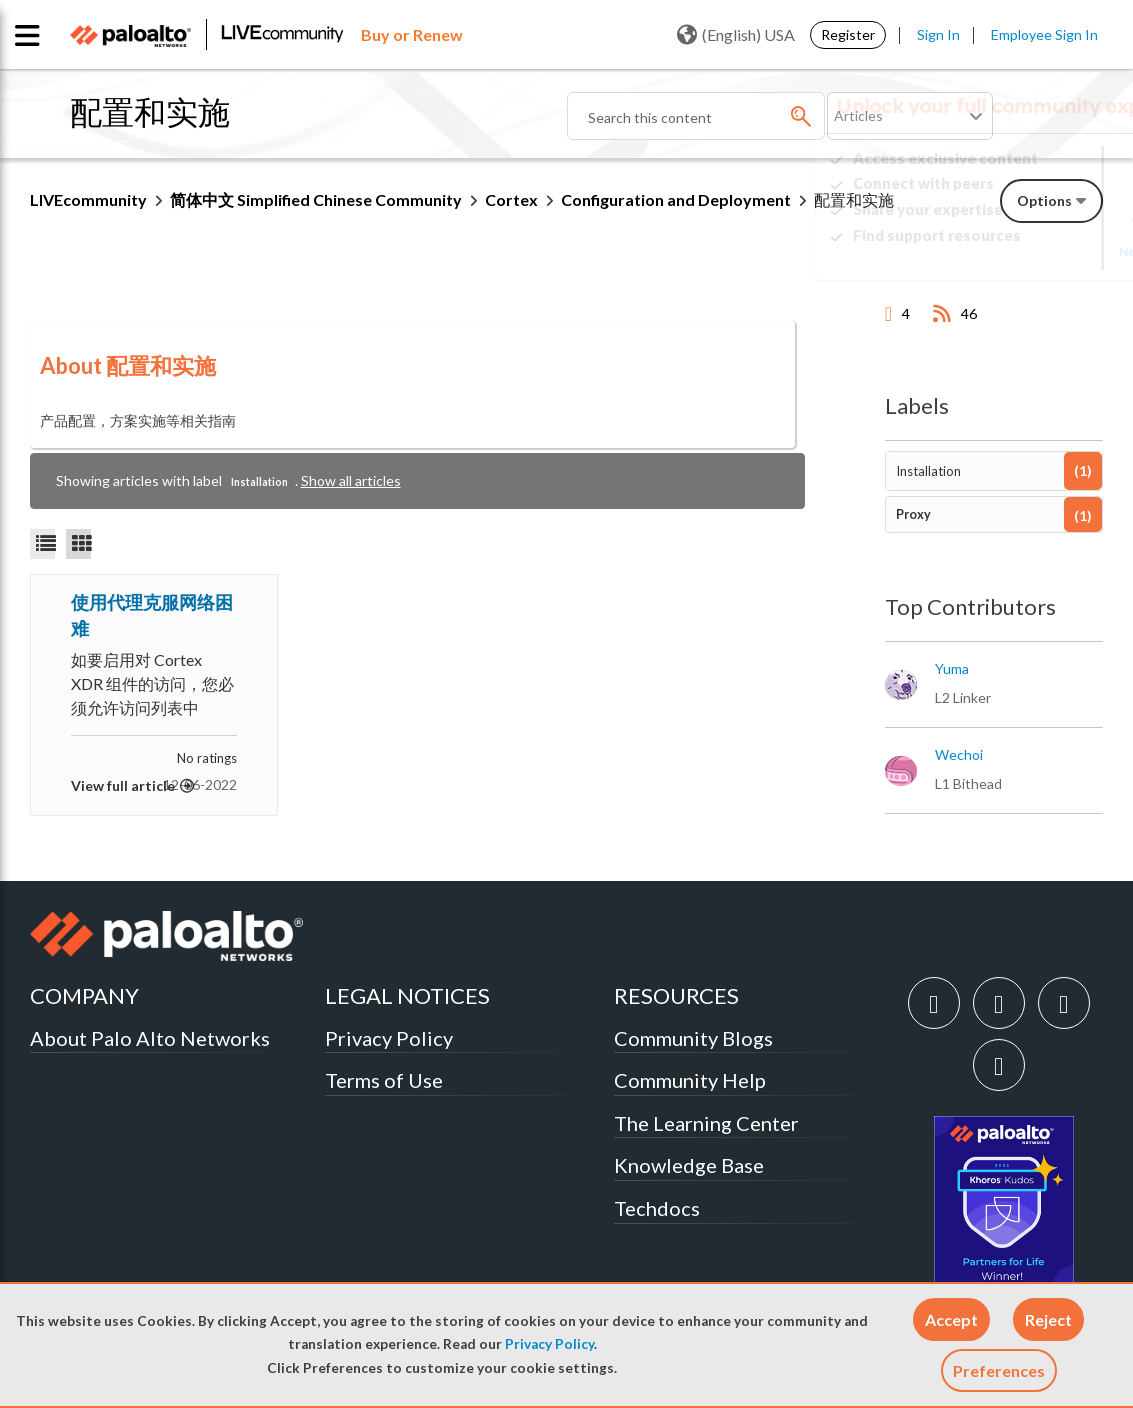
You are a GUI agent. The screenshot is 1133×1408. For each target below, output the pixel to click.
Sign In (938, 34)
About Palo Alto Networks (150, 1038)
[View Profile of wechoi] (959, 755)
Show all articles (351, 480)
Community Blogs (693, 1038)
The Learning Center (706, 1123)
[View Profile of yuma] (952, 669)
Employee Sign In (1044, 34)
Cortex (511, 199)
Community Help (690, 1080)
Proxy (913, 514)
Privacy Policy (549, 1344)
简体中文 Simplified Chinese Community (316, 199)
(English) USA (736, 35)
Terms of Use (384, 1080)
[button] (951, 1319)
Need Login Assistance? (1013, 251)
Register (848, 34)
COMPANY (84, 995)
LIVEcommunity (88, 199)
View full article (123, 785)
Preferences (999, 1370)
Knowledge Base (689, 1165)
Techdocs (657, 1208)
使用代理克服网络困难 (152, 615)
